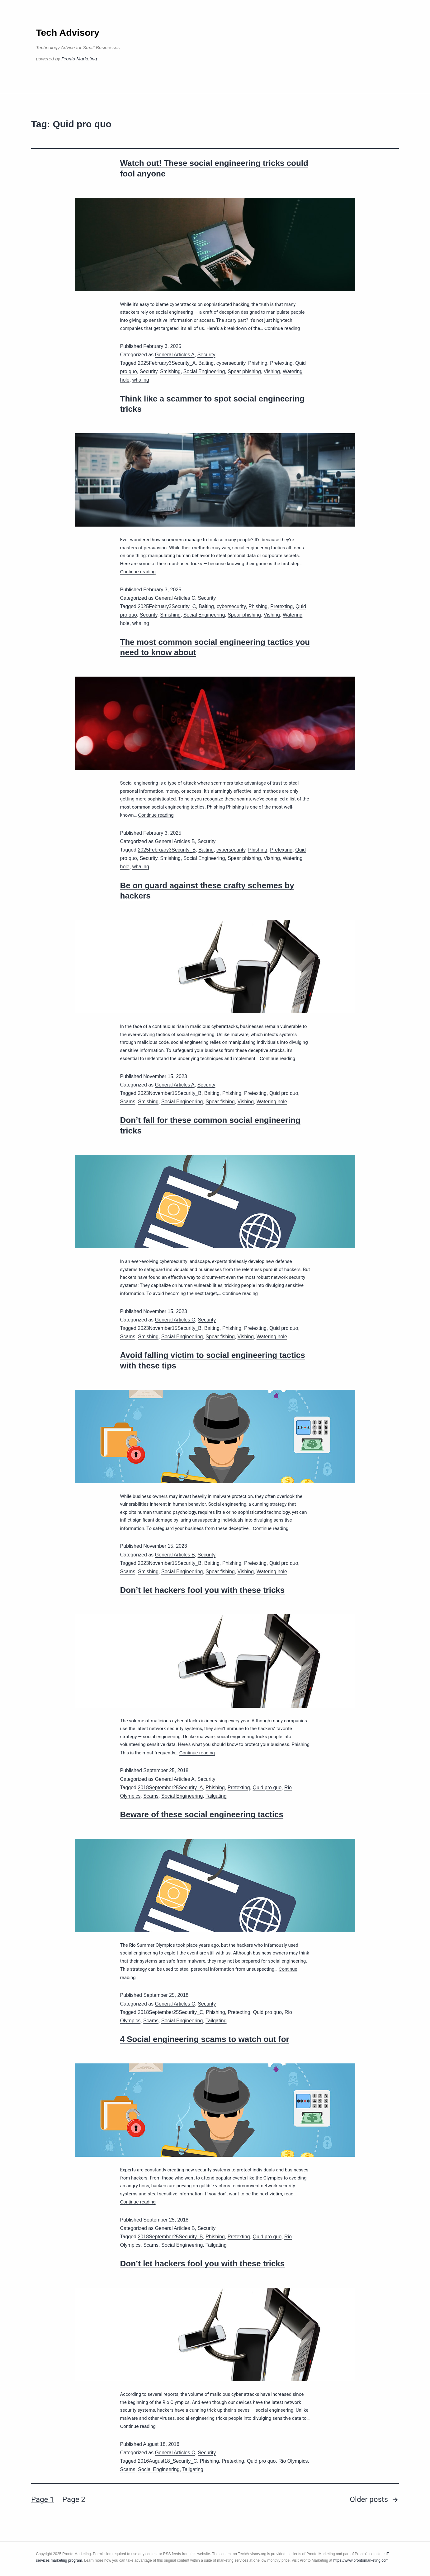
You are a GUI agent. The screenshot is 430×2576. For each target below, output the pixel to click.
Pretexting (281, 363)
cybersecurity (230, 363)
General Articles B (175, 841)
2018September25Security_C (170, 2012)
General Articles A (175, 354)
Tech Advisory (67, 32)
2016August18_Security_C (167, 2461)
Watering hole (272, 1101)
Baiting (206, 363)
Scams (127, 1101)
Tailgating (216, 1796)
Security (206, 354)
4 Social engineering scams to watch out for (204, 2039)
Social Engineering (204, 371)
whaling (140, 379)
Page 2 (73, 2499)
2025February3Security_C (167, 606)
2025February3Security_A (167, 363)
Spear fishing (220, 1101)
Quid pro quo (283, 1093)
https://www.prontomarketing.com (360, 2560)
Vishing (272, 371)
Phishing (257, 363)
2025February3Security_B (167, 849)
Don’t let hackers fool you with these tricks (202, 1590)
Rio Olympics (293, 2461)
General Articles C (175, 598)
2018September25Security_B (170, 2236)
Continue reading (282, 328)
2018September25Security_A (170, 1787)
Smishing (170, 371)
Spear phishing (244, 371)
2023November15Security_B (169, 1093)
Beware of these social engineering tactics (202, 1814)
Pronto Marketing (79, 58)
